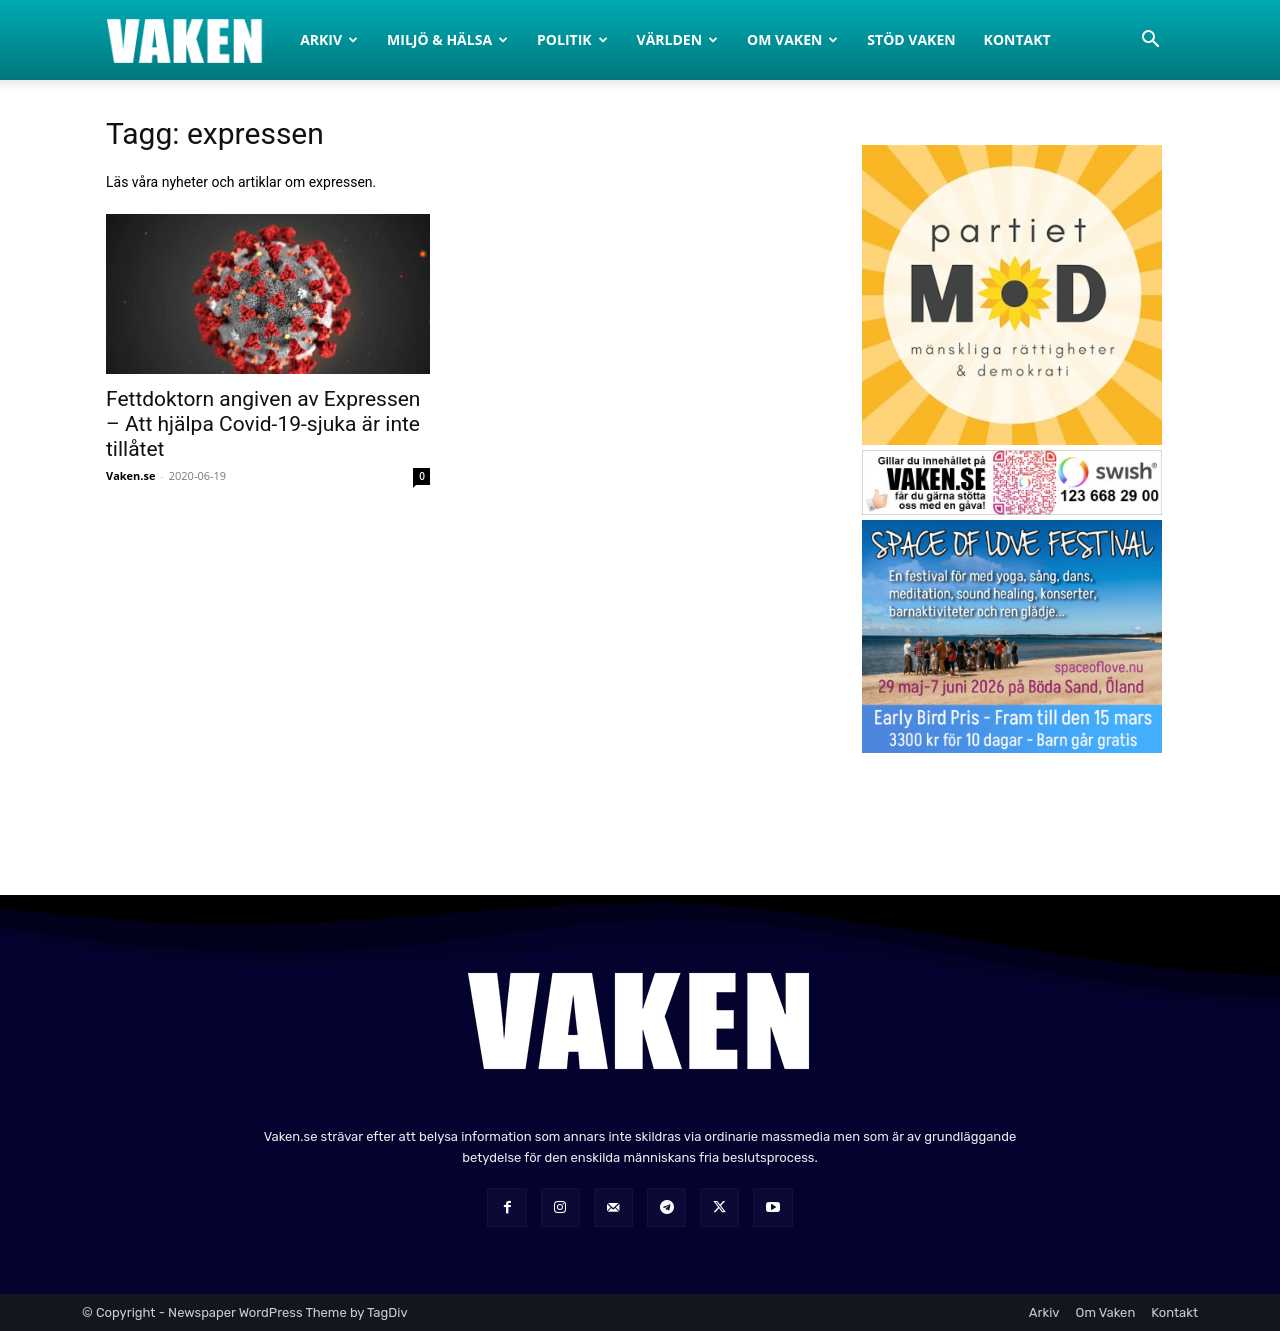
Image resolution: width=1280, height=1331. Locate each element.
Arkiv (329, 39)
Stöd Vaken (911, 39)
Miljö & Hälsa (447, 39)
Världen (678, 39)
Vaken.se (130, 475)
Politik (572, 39)
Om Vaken (792, 39)
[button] (1150, 41)
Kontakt (1017, 39)
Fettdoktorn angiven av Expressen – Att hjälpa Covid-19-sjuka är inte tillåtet (263, 424)
